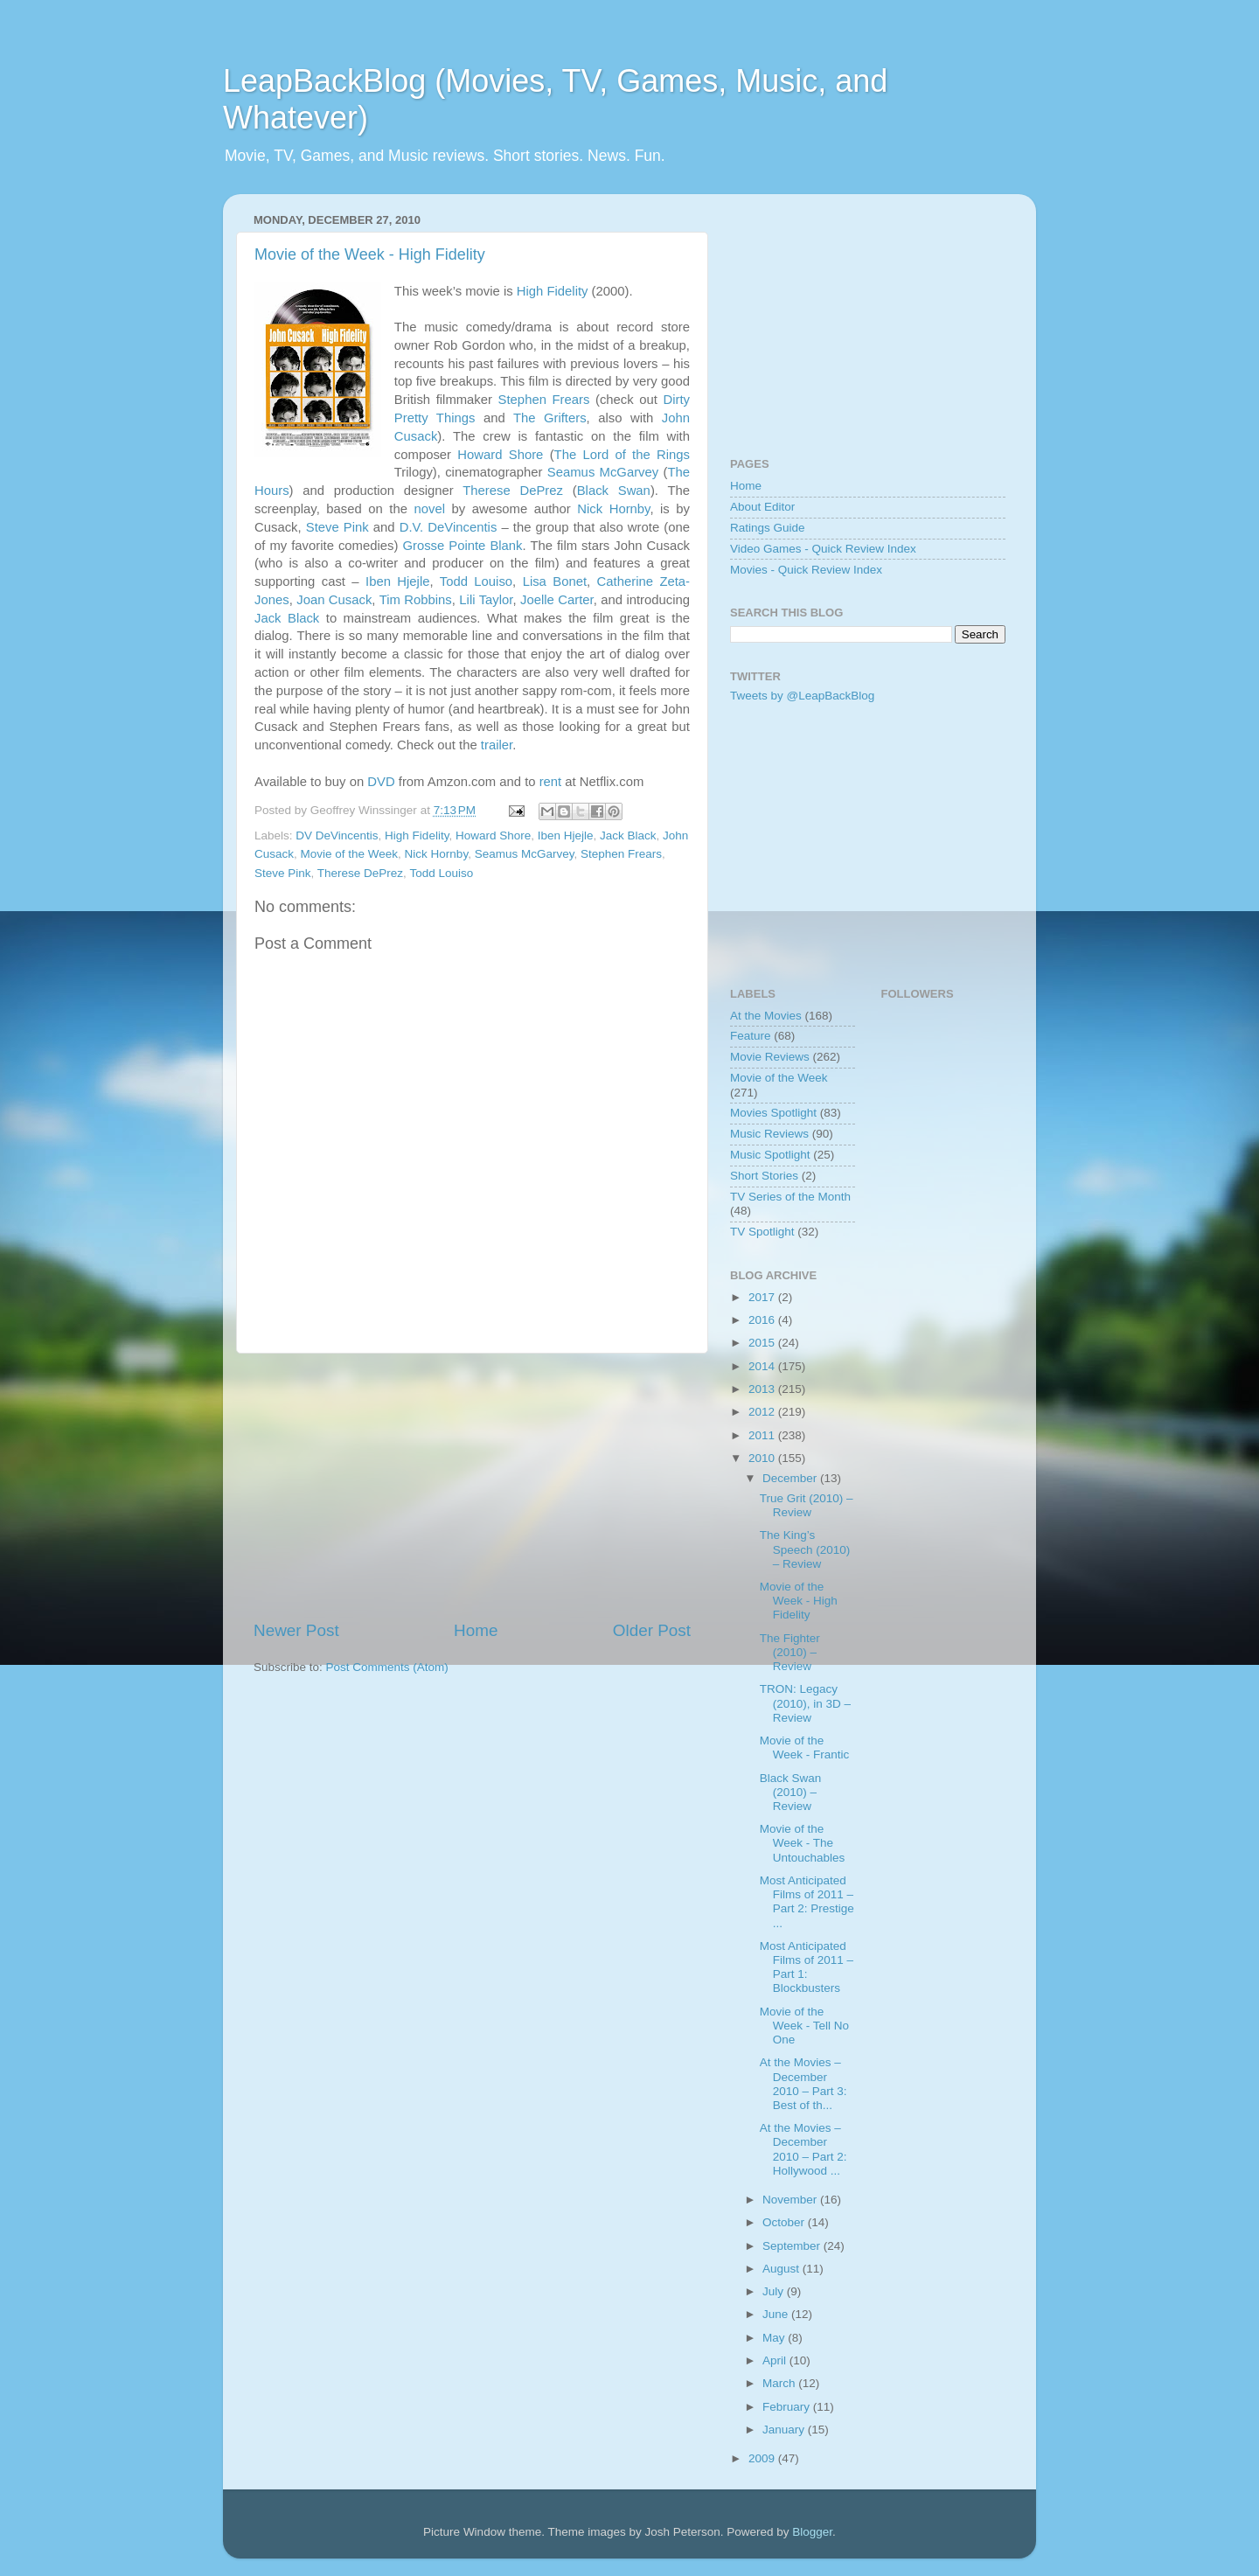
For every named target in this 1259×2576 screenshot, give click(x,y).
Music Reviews (769, 1133)
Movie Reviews (770, 1056)
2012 (763, 1411)
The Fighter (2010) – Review (790, 1652)
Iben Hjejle (397, 581)
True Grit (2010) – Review (806, 1505)
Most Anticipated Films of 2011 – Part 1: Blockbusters (806, 1967)
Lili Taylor (485, 600)
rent (550, 782)
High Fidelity (552, 291)
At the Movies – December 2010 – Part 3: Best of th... (803, 2084)
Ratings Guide (767, 527)
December (791, 1478)
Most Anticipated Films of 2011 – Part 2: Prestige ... (807, 1902)
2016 (763, 1319)
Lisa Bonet (555, 581)
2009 (763, 2458)
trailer (496, 745)
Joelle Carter (557, 600)
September (793, 2245)
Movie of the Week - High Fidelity (369, 254)
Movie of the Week (350, 853)
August (782, 2268)
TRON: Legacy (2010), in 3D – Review (805, 1702)
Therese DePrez (513, 491)
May (775, 2337)
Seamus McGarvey (602, 472)
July (774, 2291)
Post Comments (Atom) (387, 1667)
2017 (763, 1297)
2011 (763, 1435)
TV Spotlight (762, 1231)
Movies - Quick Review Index (806, 569)
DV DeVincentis (337, 835)
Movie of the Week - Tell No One (804, 2025)
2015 (763, 1342)
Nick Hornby (613, 509)
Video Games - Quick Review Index (823, 548)
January (785, 2429)
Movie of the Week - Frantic (805, 1747)
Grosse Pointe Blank (462, 546)
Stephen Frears (544, 400)
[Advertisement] (472, 1486)
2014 (763, 1366)
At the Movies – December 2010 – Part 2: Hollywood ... (803, 2149)
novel (429, 509)
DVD (380, 782)
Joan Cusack (334, 600)
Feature (750, 1035)
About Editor (762, 506)
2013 (763, 1389)
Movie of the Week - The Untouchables (802, 1842)
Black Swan (613, 491)
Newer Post (296, 1630)
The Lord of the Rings (622, 455)
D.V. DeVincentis (448, 527)
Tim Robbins (415, 600)
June (776, 2314)
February (787, 2406)
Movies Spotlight (773, 1112)
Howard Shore (500, 455)
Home (475, 1630)
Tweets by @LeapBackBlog (802, 695)
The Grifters (550, 418)
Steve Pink (337, 527)
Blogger (812, 2531)
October (785, 2222)
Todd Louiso (476, 581)
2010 (763, 1458)
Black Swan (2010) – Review (791, 1792)
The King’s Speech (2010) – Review (805, 1549)
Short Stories (764, 1175)
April (775, 2360)
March (780, 2383)
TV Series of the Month (790, 1196)
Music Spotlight (770, 1154)
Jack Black (286, 618)
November (791, 2199)
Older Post (652, 1630)
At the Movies (766, 1015)
